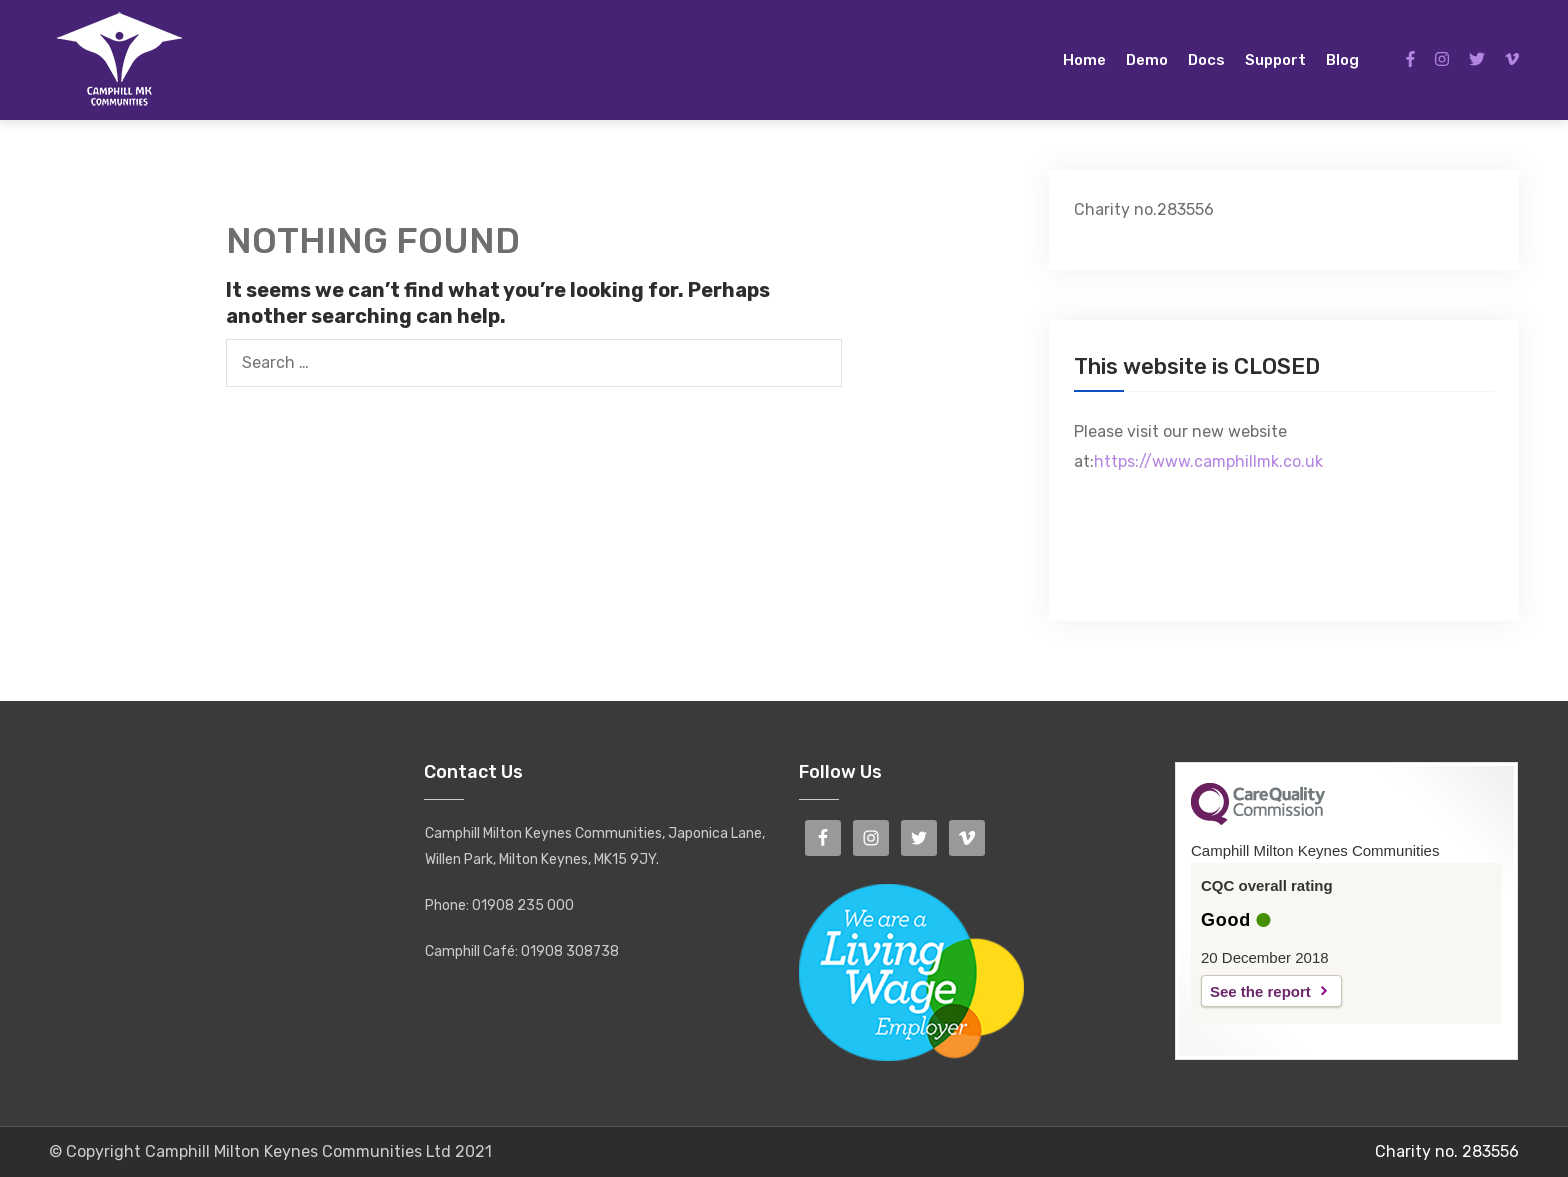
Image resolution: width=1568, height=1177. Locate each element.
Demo (1147, 60)
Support (1275, 60)
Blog (1342, 60)
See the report (1260, 991)
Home (1084, 60)
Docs (1206, 60)
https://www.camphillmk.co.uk (1208, 461)
